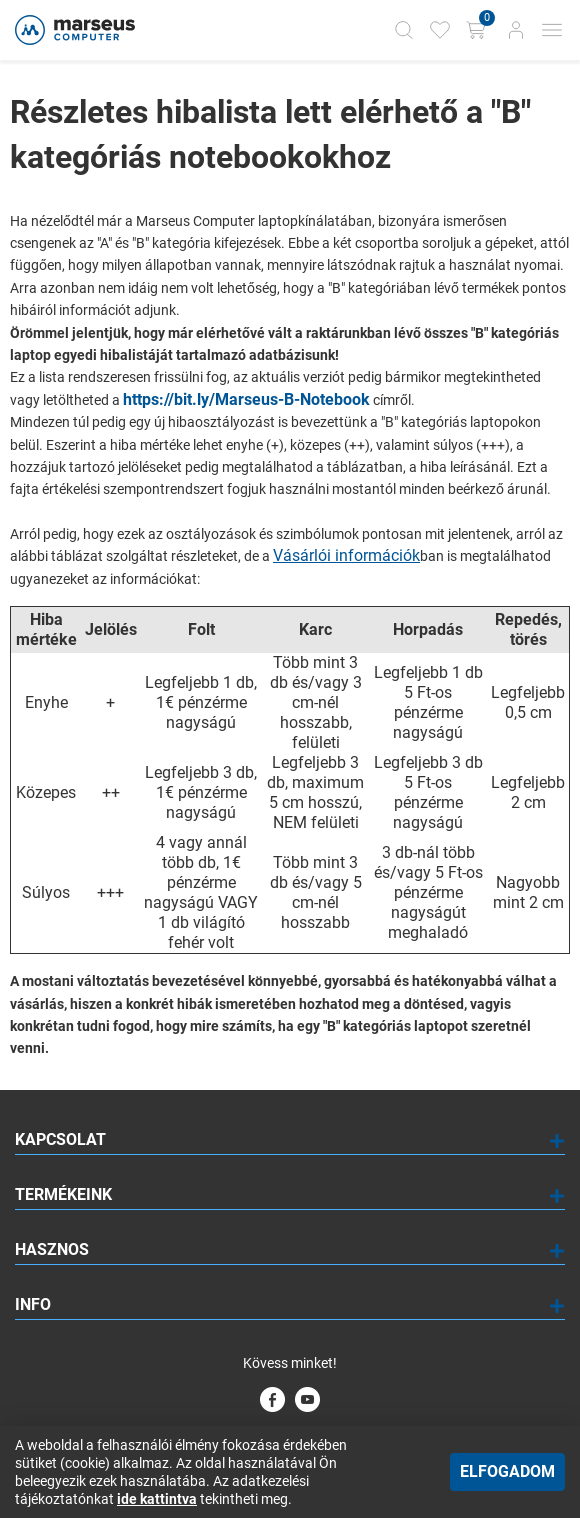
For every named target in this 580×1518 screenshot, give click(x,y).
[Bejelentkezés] (516, 30)
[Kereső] (404, 30)
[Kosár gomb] (478, 30)
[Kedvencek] (440, 30)
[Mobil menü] (552, 30)
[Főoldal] (72, 30)
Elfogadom (507, 1471)
